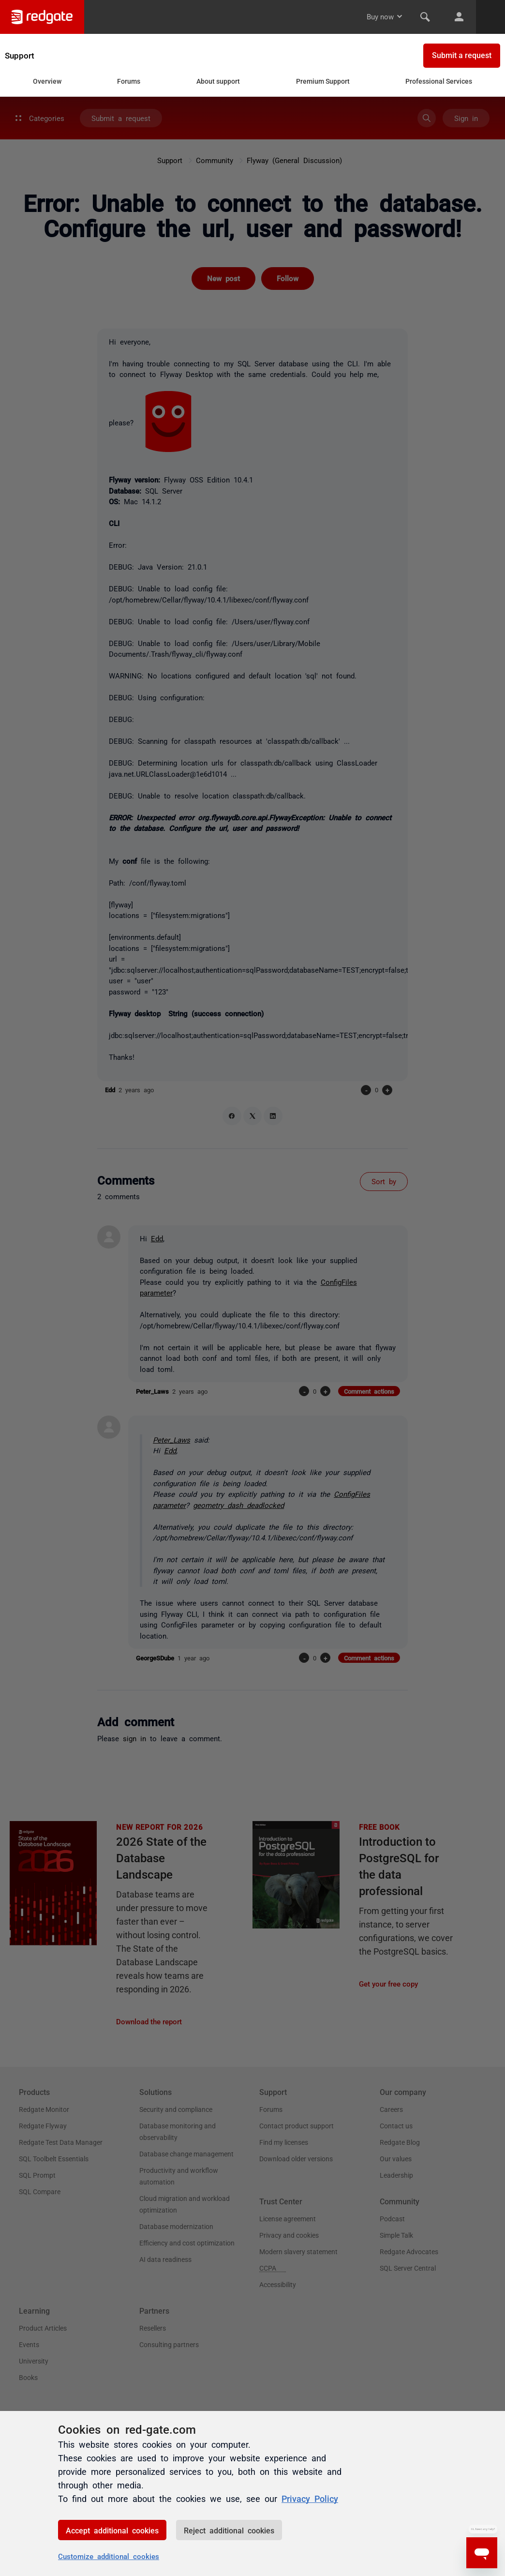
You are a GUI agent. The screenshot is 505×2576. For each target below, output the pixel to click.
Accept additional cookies (112, 2530)
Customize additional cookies (108, 2556)
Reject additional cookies (229, 2530)
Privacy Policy (310, 2498)
